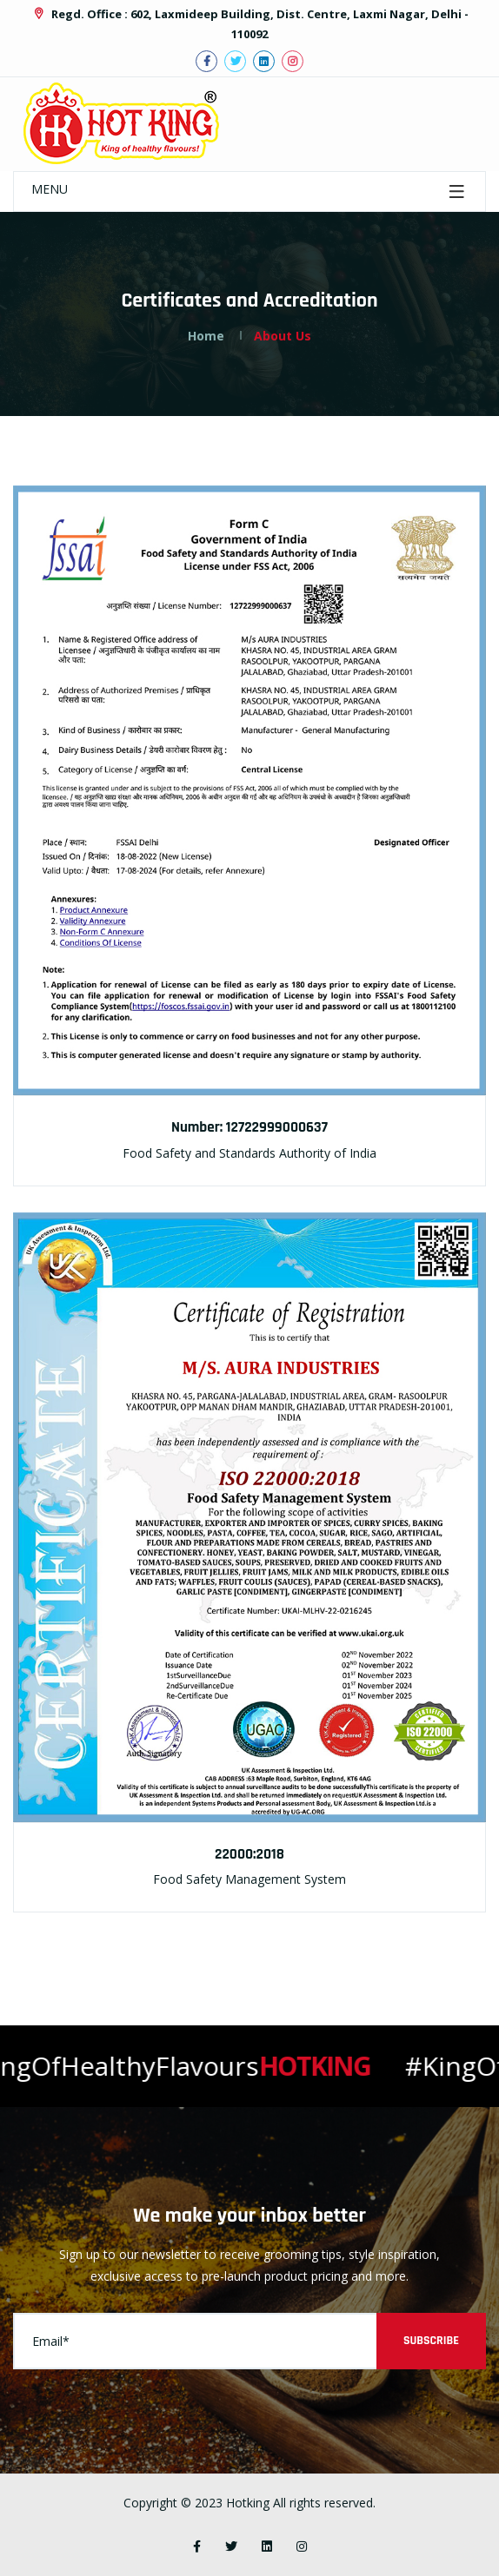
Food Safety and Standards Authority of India (249, 1153)
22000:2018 (249, 1854)
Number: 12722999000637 (249, 1127)
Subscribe (431, 2340)
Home (206, 335)
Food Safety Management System (249, 1879)
